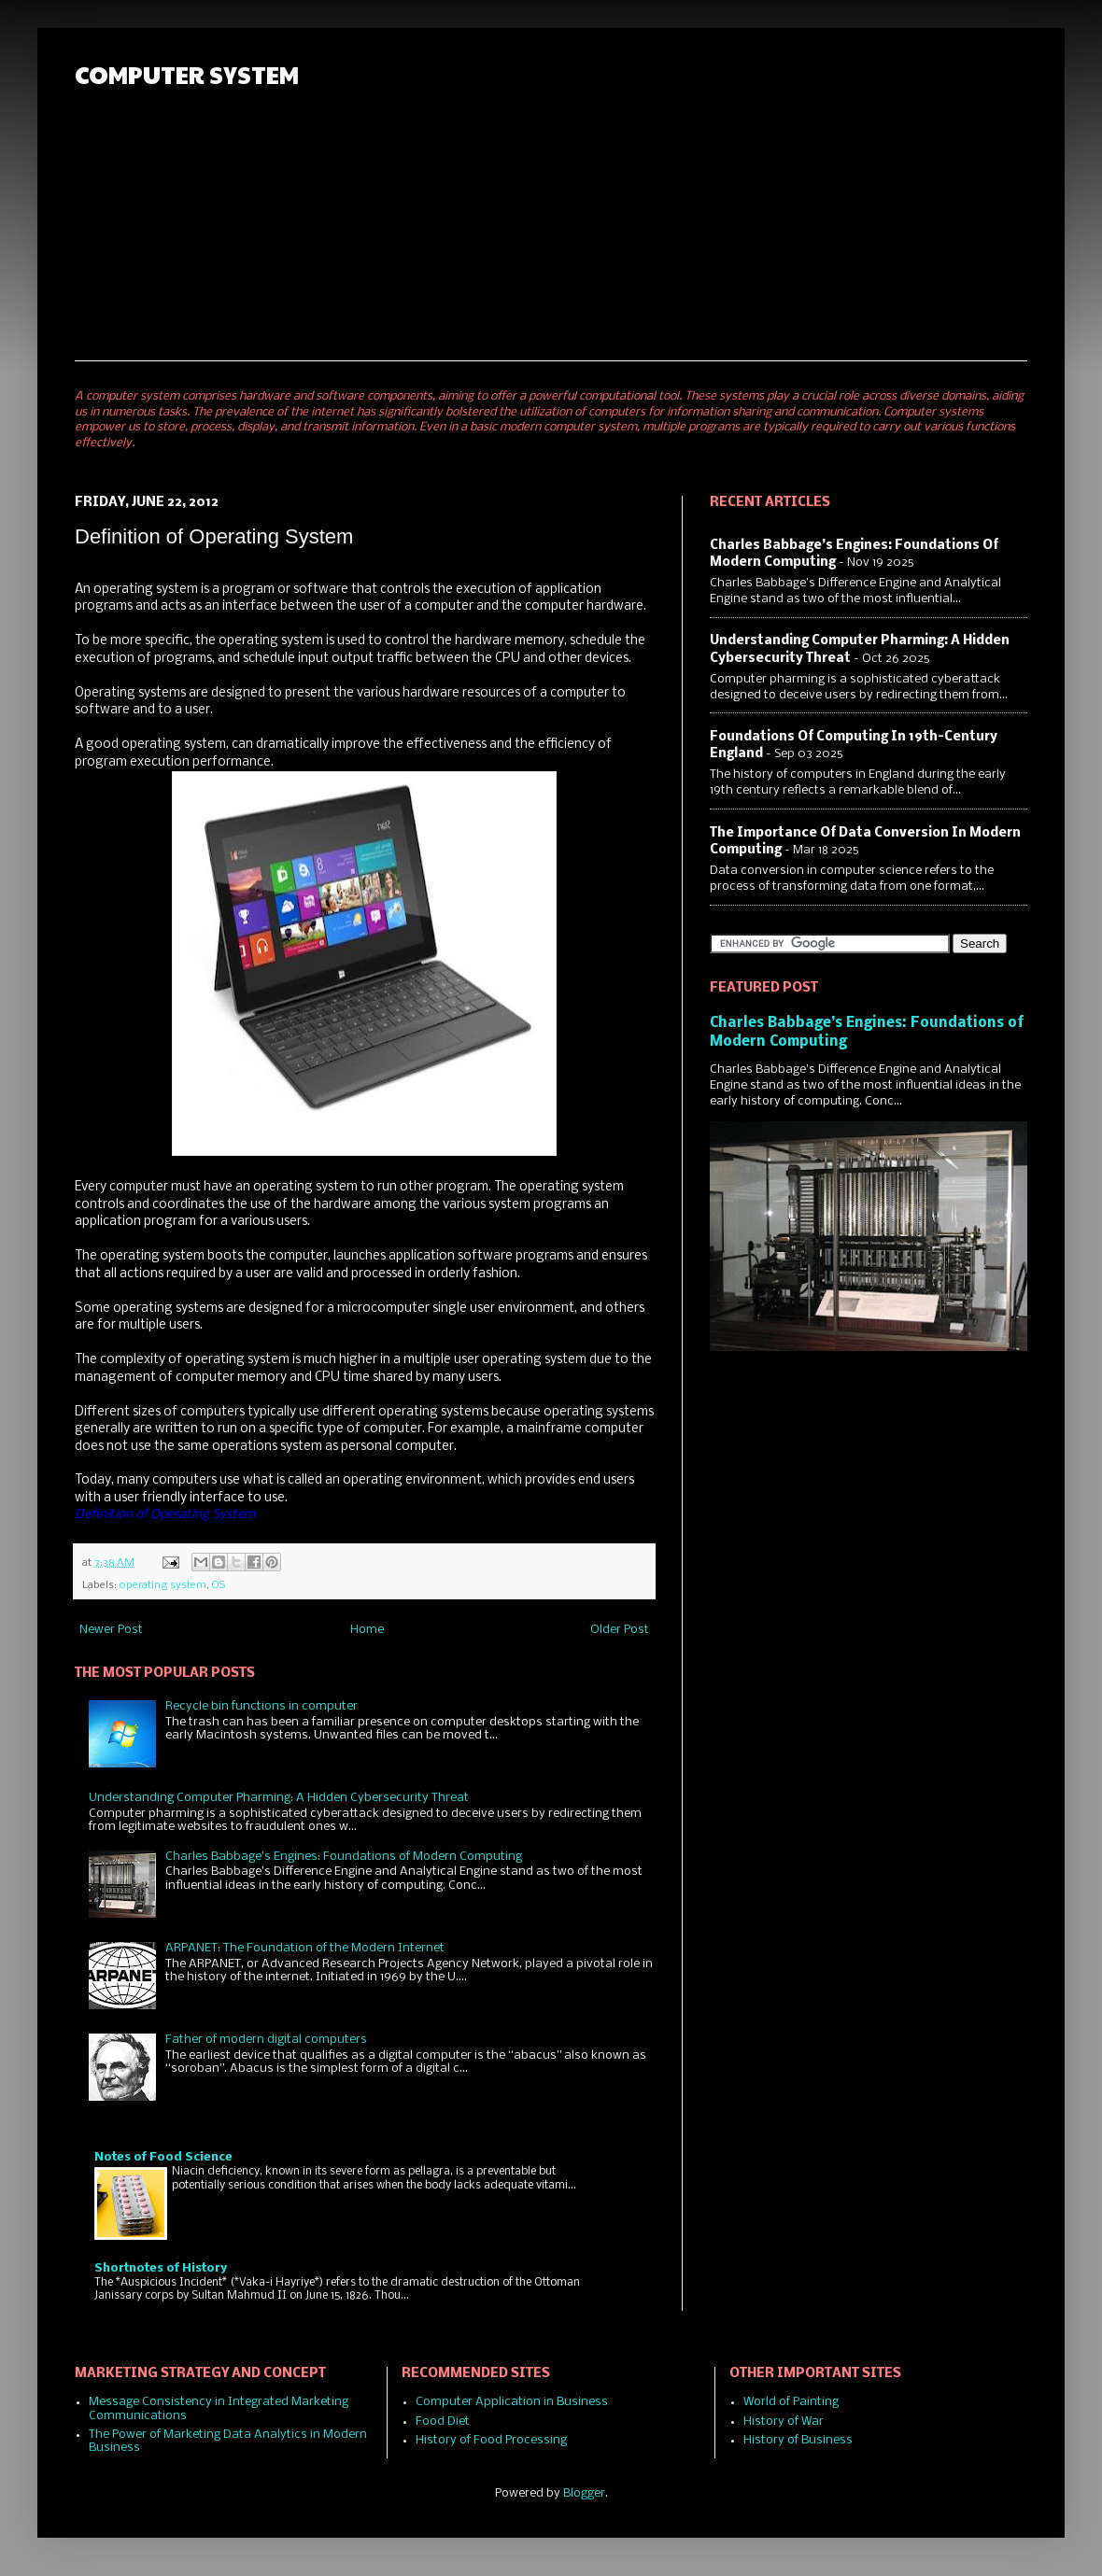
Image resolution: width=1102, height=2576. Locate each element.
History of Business (798, 2440)
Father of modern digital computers (266, 2040)
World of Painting (791, 2402)
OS (218, 1585)
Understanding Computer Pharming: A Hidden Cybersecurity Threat (279, 1798)
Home (367, 1630)
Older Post (619, 1630)
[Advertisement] (819, 196)
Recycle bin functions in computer (261, 1706)
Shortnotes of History (160, 2268)
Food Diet (443, 2421)
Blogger (584, 2493)
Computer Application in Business (512, 2402)
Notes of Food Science (163, 2157)
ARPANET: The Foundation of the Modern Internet (305, 1948)
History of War (783, 2421)
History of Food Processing (491, 2440)
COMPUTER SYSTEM (187, 74)
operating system (163, 1585)
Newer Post (111, 1630)
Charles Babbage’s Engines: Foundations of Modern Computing (343, 1857)
